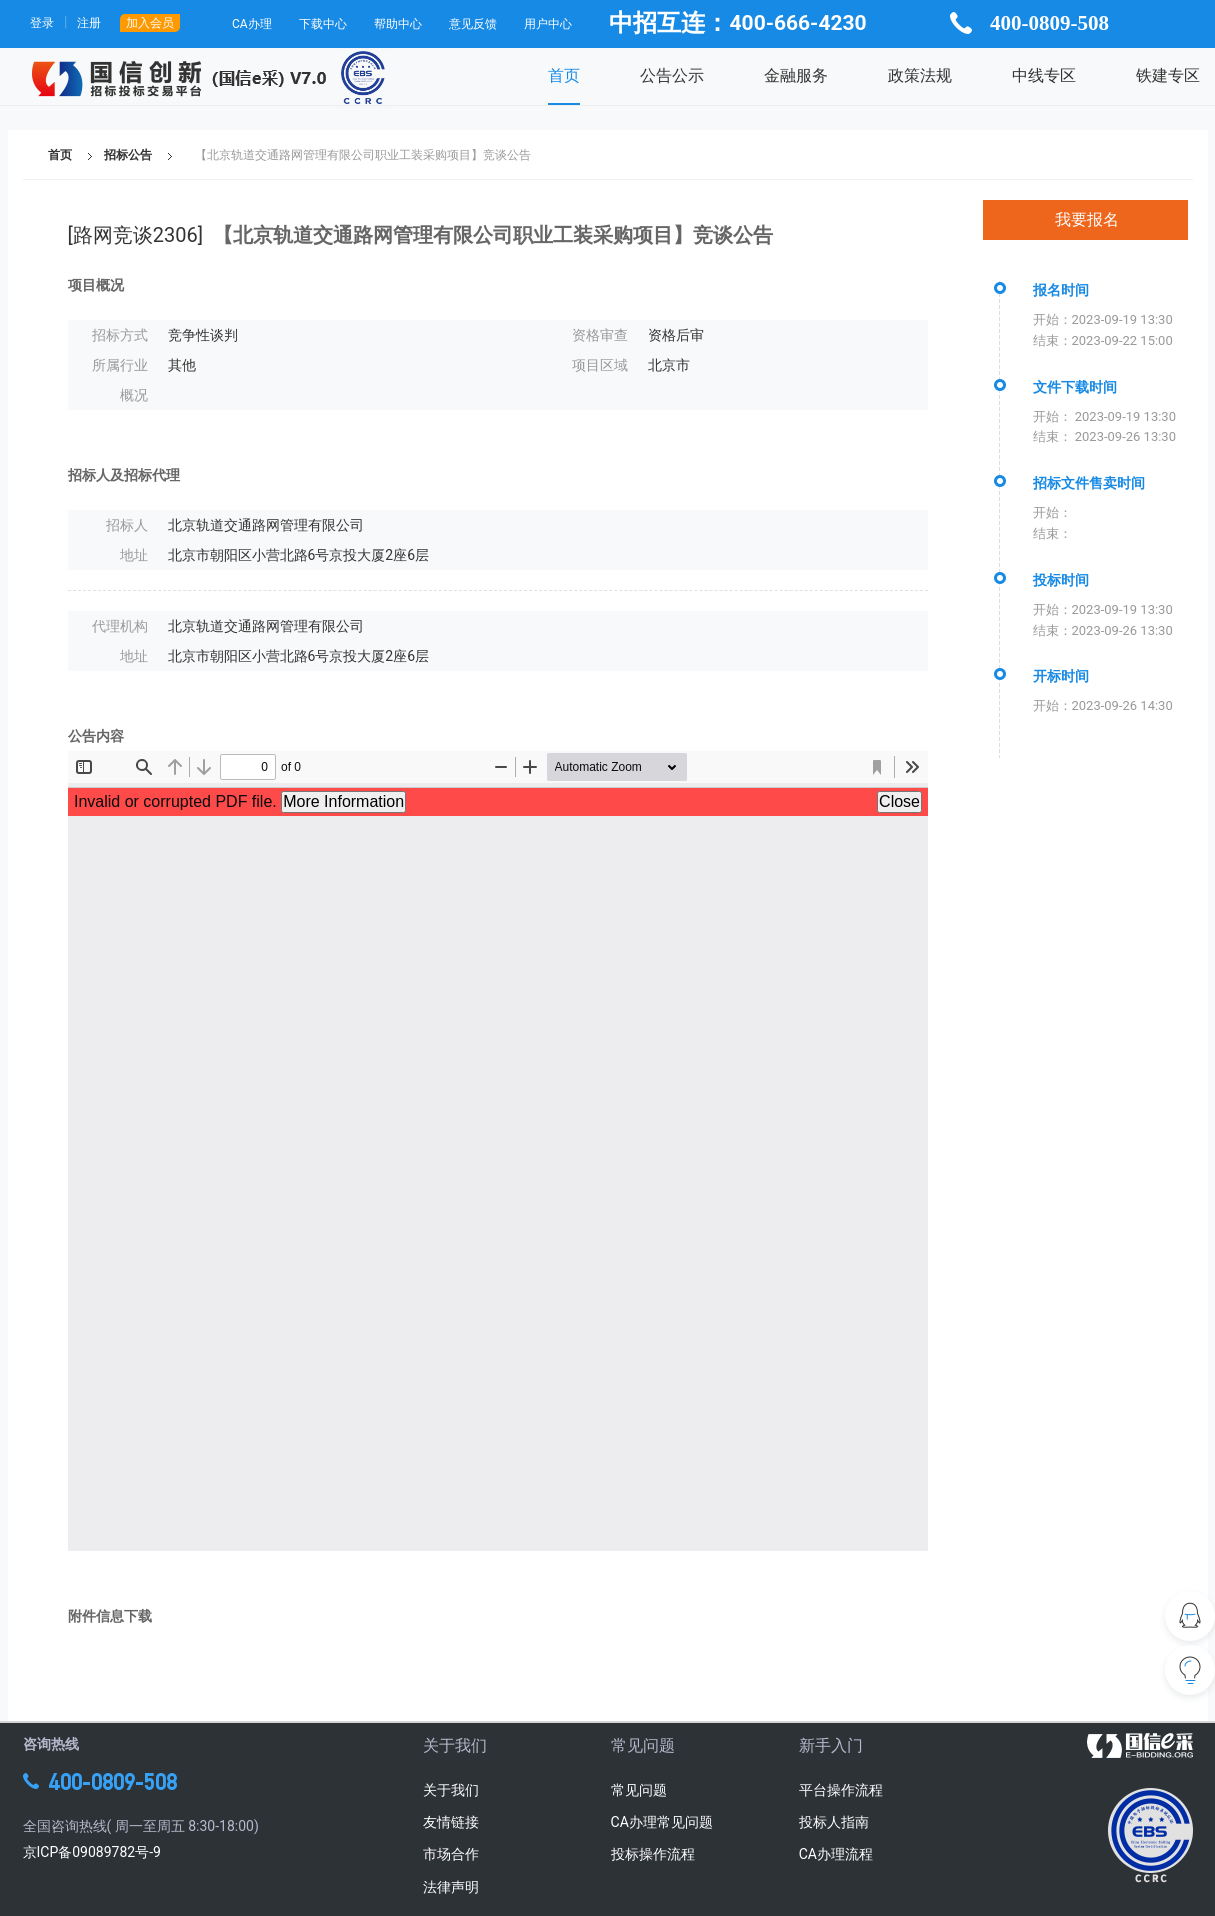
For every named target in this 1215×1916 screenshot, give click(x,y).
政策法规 (920, 75)
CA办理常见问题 (662, 1822)
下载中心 (323, 24)
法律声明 (451, 1887)
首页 (564, 75)
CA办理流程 (836, 1854)
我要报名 (1087, 219)
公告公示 (672, 75)
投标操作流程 (653, 1854)
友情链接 (451, 1822)
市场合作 (451, 1854)
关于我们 (451, 1790)
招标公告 (128, 155)
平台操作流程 (841, 1790)
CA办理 (252, 24)
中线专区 (1044, 75)
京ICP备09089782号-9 (92, 1852)
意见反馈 (473, 24)
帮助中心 (398, 24)
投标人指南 (834, 1822)
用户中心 (548, 24)
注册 (89, 23)
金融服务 (796, 75)
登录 (42, 23)
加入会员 (150, 23)
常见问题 (639, 1790)
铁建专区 (1168, 75)
